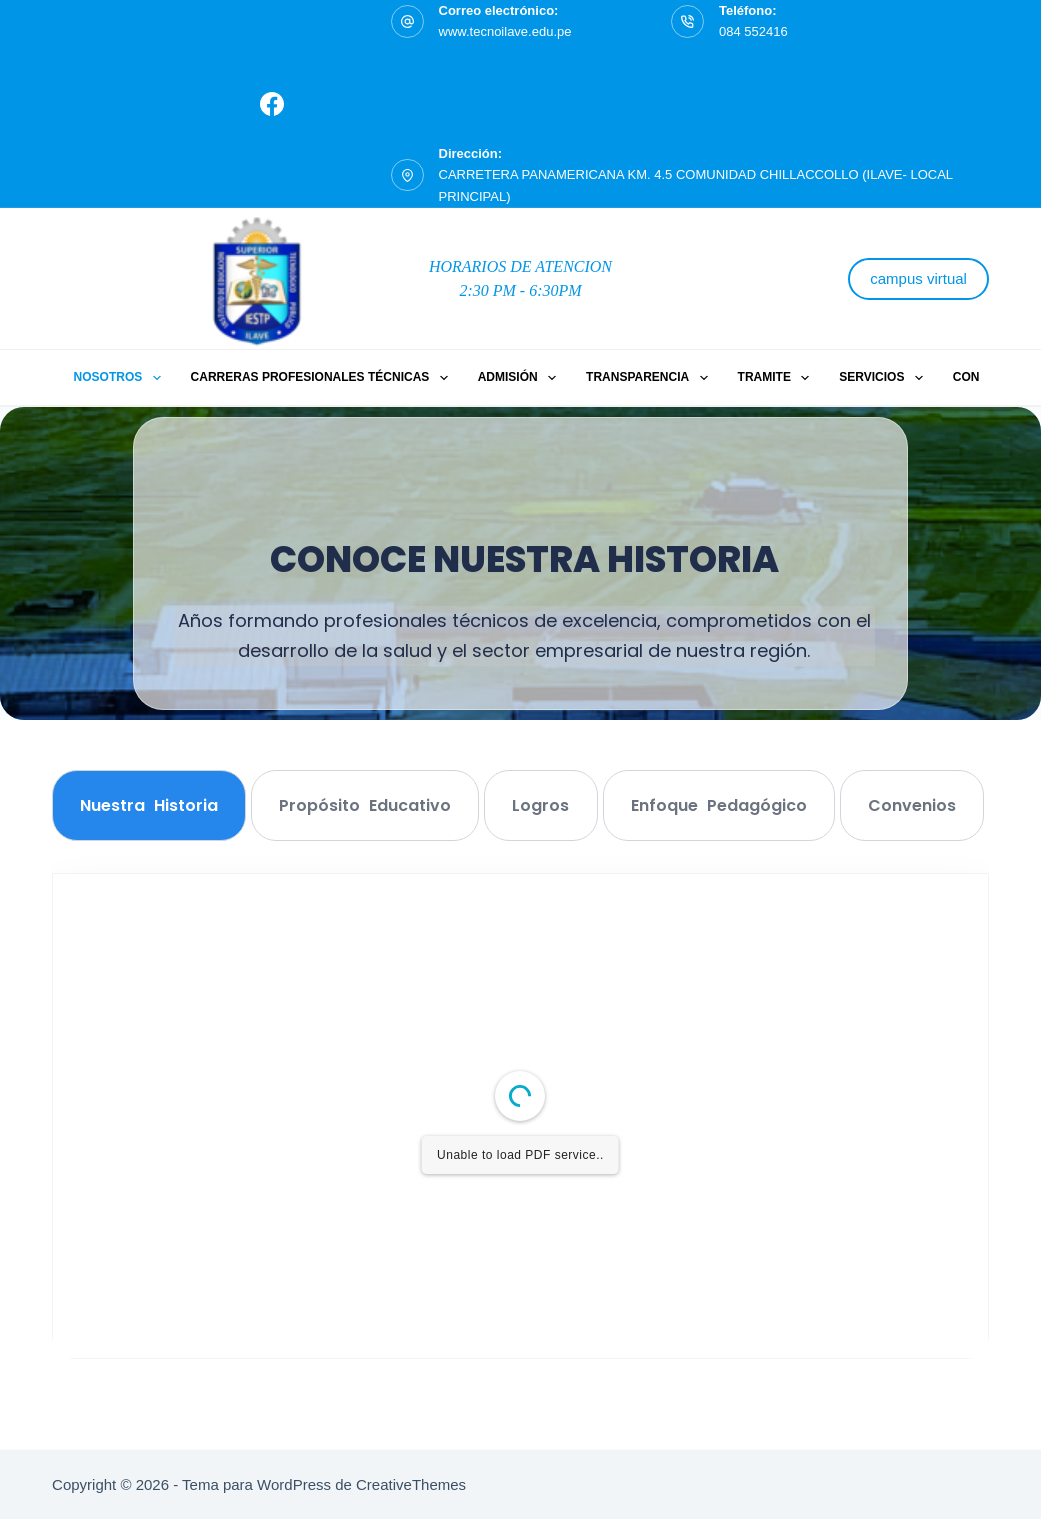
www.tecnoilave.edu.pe (505, 31)
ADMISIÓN (521, 378)
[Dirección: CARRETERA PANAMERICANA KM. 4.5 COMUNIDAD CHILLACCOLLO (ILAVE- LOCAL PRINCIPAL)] (407, 175)
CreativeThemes (411, 1484)
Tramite (778, 378)
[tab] (149, 805)
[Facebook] (272, 104)
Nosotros (121, 378)
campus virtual (918, 278)
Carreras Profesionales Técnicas (323, 378)
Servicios (885, 378)
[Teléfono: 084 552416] (687, 21)
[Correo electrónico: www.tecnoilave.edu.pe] (407, 21)
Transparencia (651, 378)
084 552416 (753, 31)
